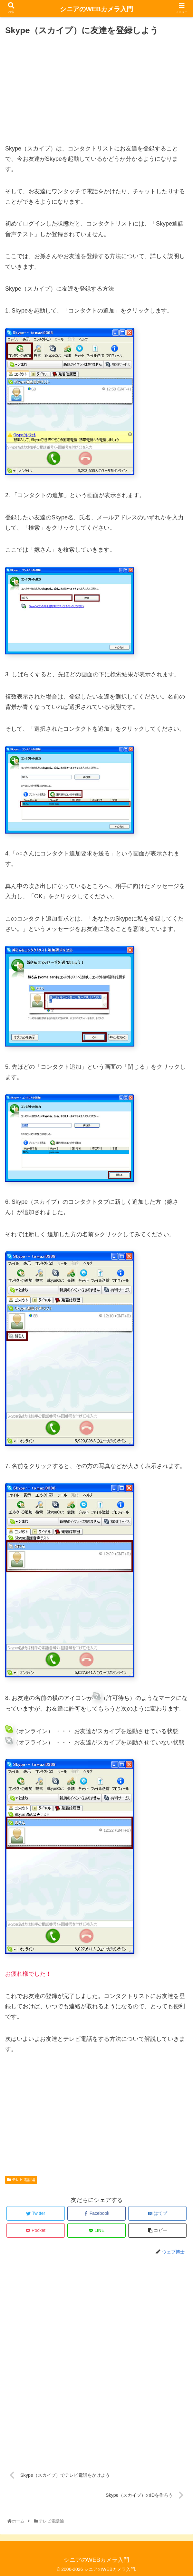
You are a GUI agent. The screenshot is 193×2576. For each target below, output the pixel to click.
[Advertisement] (96, 87)
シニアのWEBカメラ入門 (96, 9)
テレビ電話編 (21, 2179)
